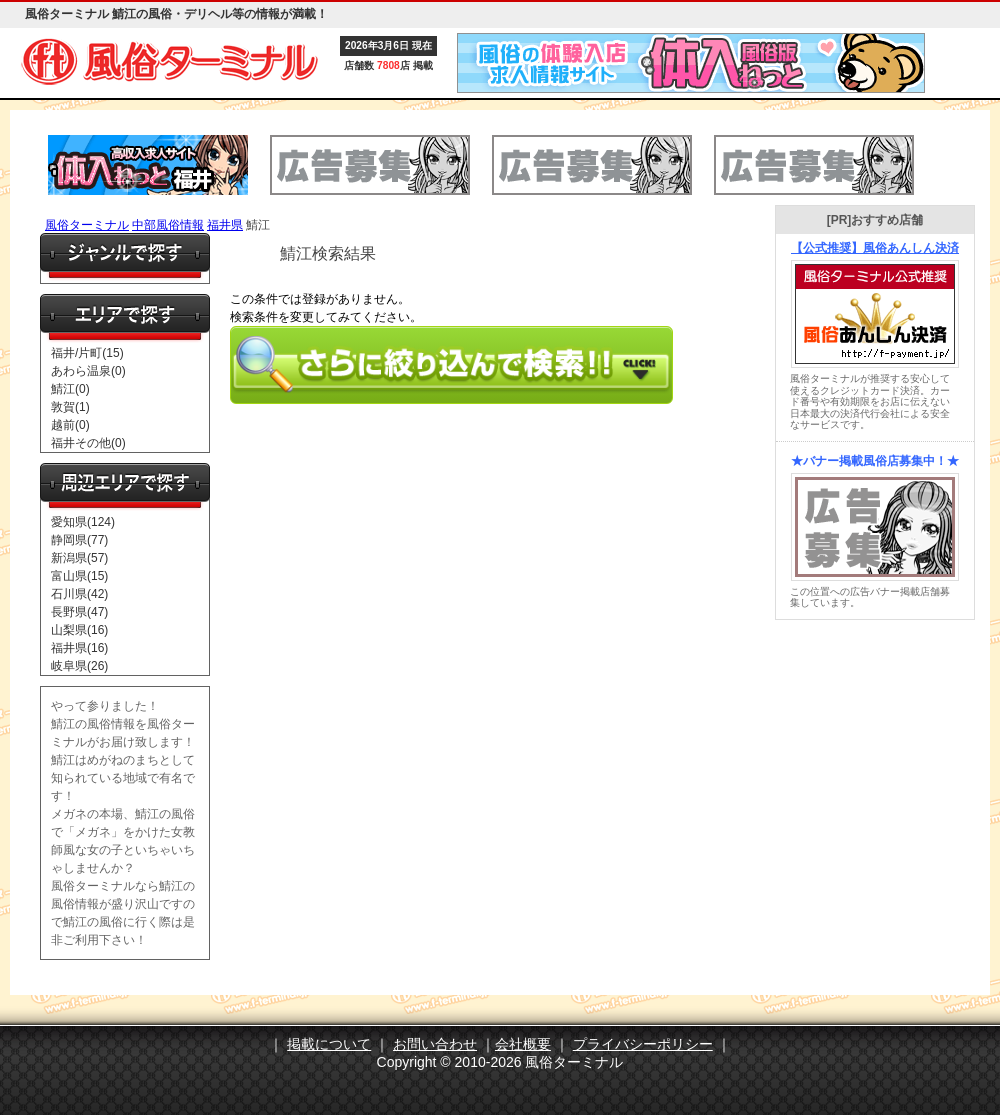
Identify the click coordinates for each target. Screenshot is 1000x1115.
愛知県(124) (83, 522)
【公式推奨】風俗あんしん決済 (875, 248)
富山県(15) (79, 576)
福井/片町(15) (87, 353)
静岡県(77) (79, 540)
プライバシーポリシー (643, 1044)
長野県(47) (79, 612)
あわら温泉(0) (88, 371)
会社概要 (523, 1044)
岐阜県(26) (79, 666)
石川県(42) (79, 594)
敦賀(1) (70, 407)
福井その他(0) (88, 443)
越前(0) (70, 425)
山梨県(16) (79, 630)
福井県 (225, 225)
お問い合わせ (435, 1044)
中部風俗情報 (168, 225)
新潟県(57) (79, 558)
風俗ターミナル (87, 225)
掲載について (329, 1044)
